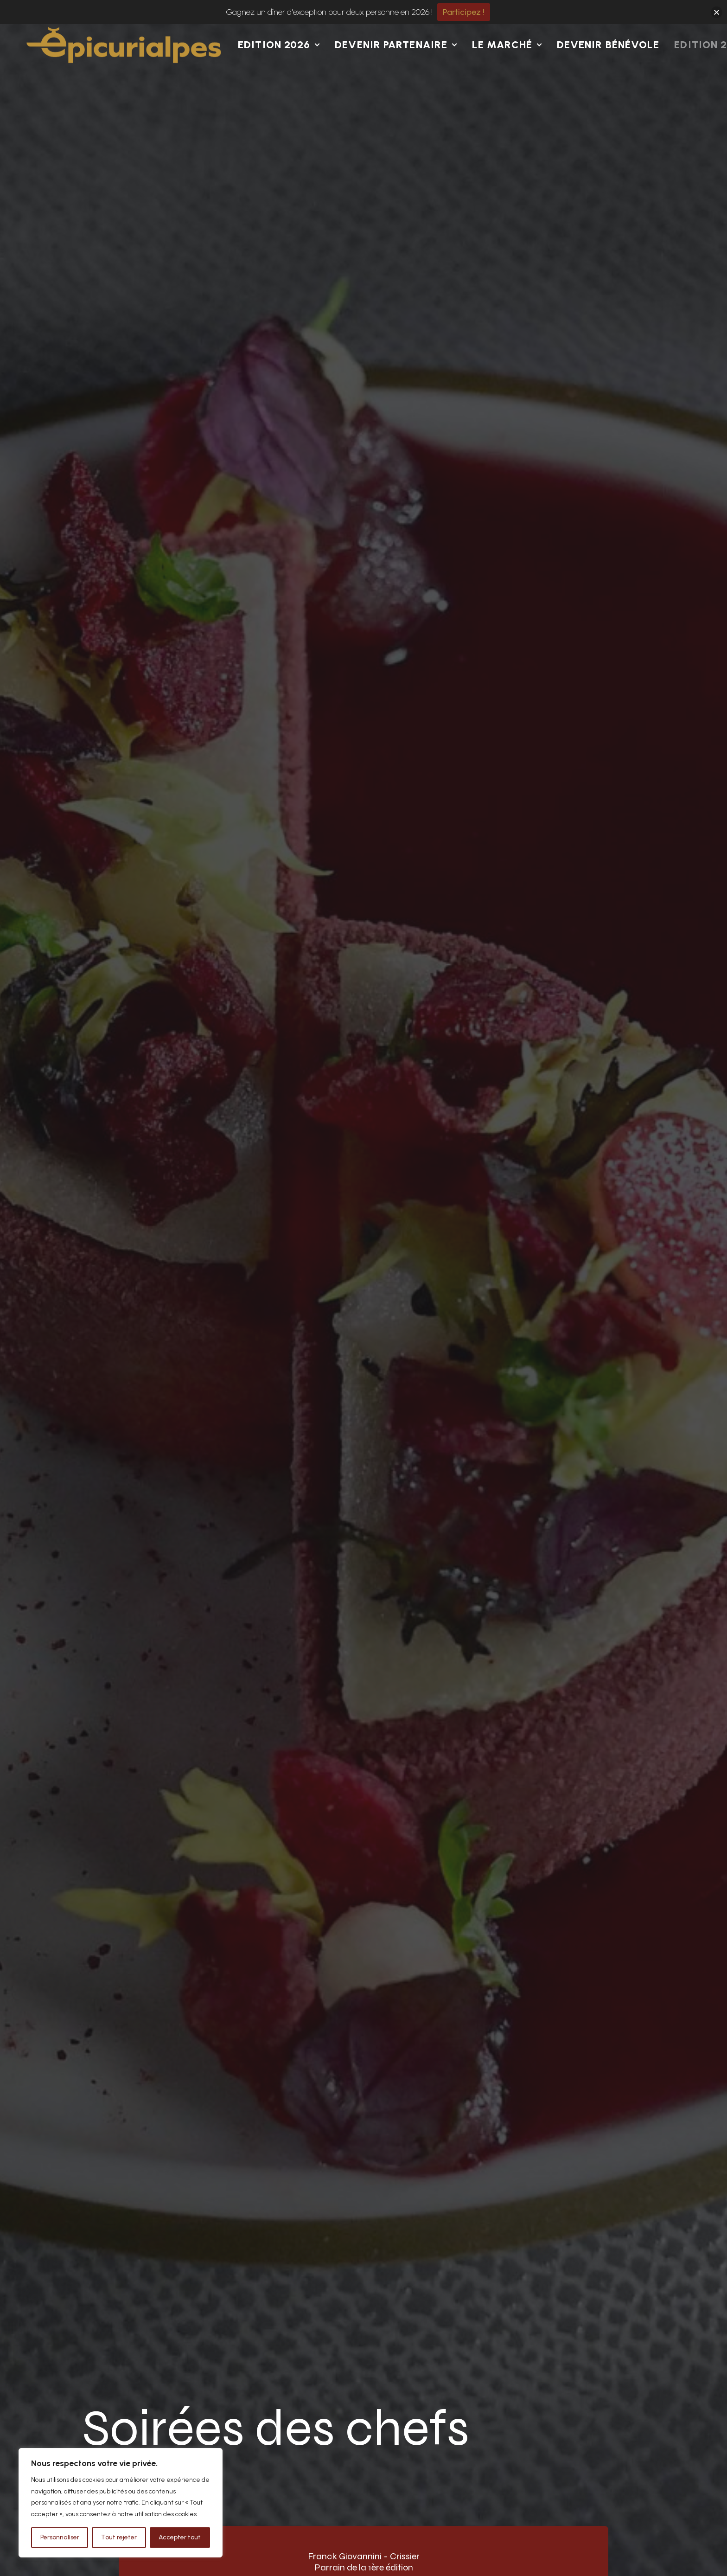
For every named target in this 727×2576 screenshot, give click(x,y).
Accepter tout (180, 2537)
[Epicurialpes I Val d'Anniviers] (124, 69)
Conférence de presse (454, 2398)
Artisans (303, 2421)
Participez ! (464, 12)
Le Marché (507, 69)
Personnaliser (59, 2537)
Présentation (437, 2375)
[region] (121, 2502)
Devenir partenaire (396, 69)
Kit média (430, 2421)
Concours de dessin (326, 2375)
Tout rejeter (119, 2537)
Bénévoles (307, 2398)
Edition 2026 (279, 69)
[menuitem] (282, 69)
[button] (539, 2408)
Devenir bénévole (608, 69)
